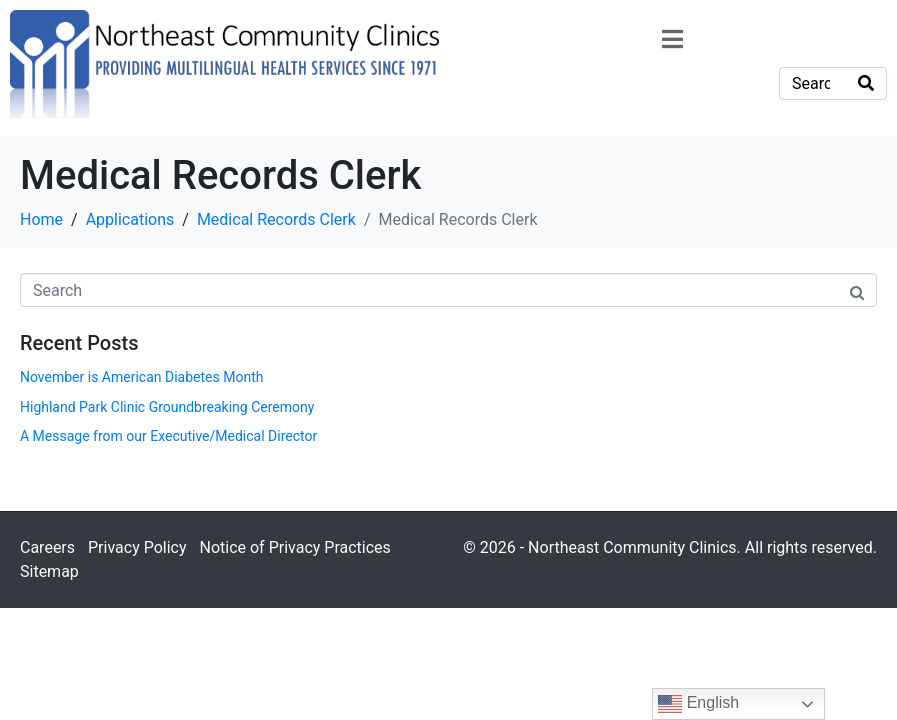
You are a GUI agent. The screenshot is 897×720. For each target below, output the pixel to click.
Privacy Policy (137, 547)
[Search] (866, 83)
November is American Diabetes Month (141, 377)
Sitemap (49, 571)
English (698, 704)
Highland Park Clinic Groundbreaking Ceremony (167, 407)
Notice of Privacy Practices (294, 547)
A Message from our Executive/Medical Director (168, 436)
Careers (47, 547)
